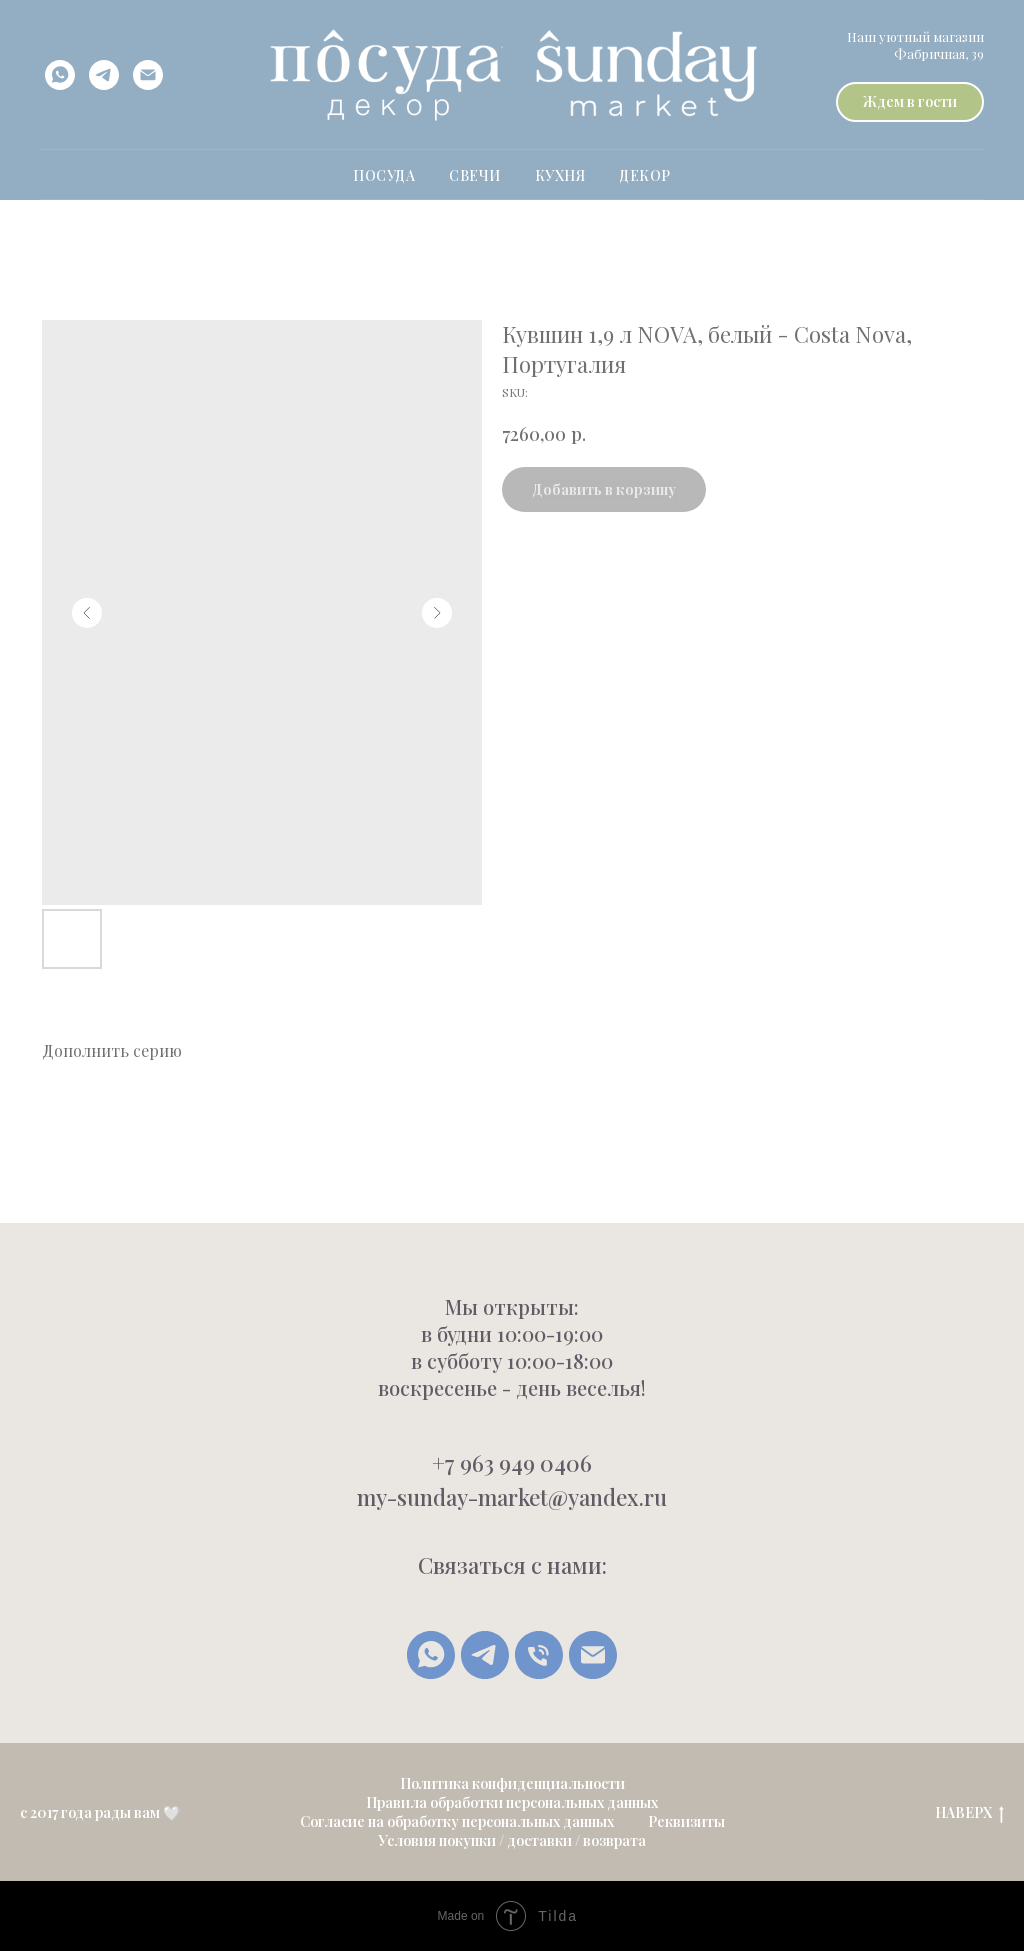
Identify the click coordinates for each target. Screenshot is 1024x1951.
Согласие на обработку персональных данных (457, 1821)
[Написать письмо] (593, 1655)
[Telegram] (485, 1655)
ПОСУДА (384, 175)
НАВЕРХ (969, 1813)
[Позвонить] (539, 1655)
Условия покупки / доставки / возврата (512, 1840)
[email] (148, 75)
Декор (645, 175)
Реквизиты (686, 1821)
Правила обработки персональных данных (512, 1802)
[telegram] (104, 75)
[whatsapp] (60, 75)
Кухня (560, 175)
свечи (475, 175)
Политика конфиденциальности (512, 1783)
